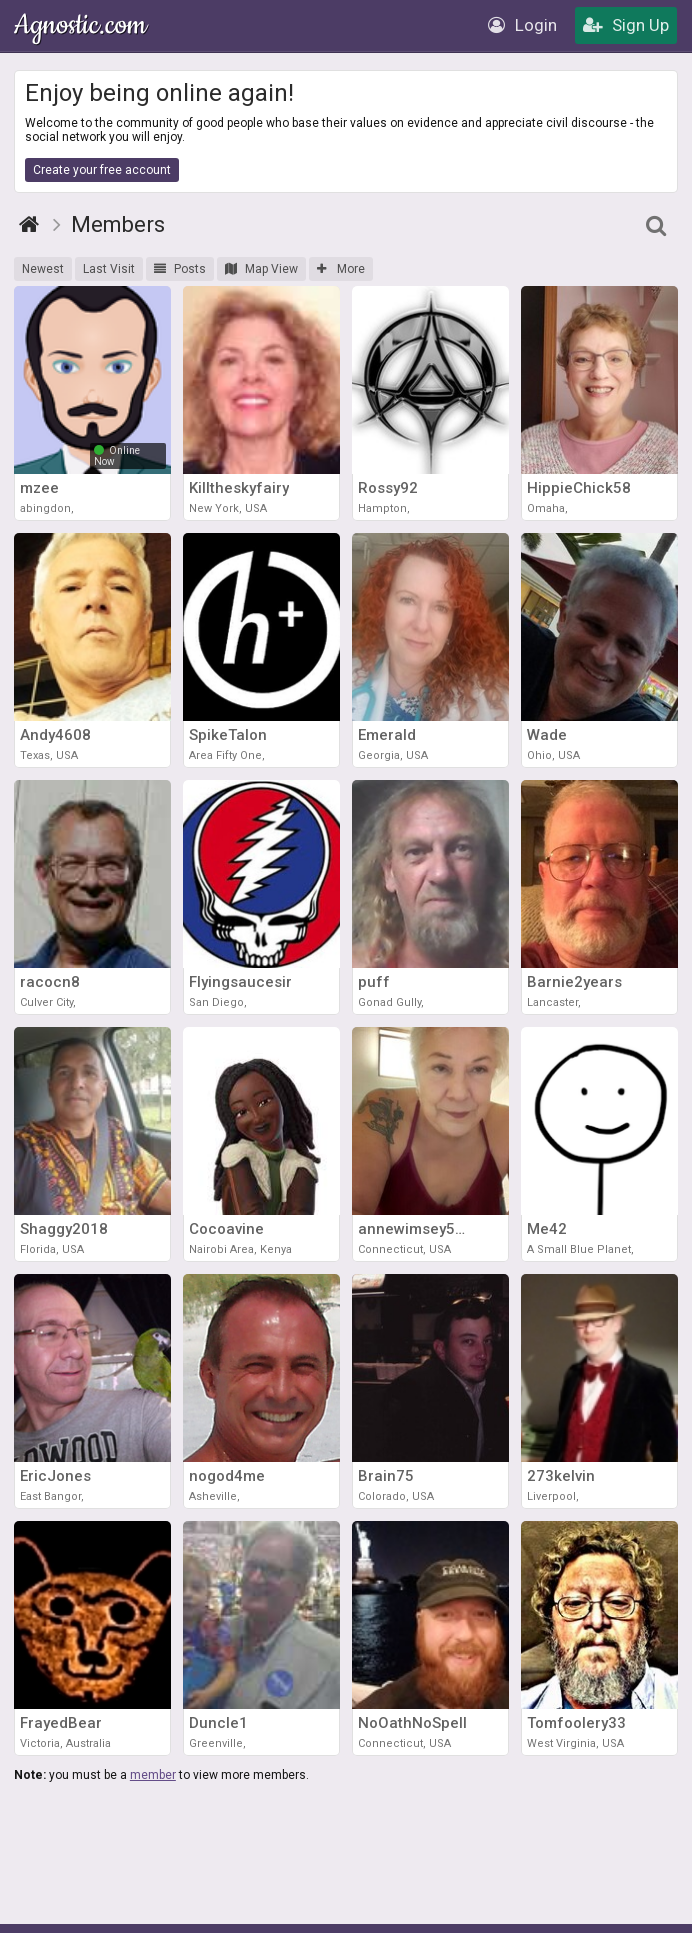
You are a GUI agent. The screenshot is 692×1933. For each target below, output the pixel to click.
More (341, 269)
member (153, 1775)
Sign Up (626, 25)
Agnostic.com (82, 25)
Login (522, 25)
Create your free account (102, 170)
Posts (180, 269)
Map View (261, 269)
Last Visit (109, 269)
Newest (43, 269)
